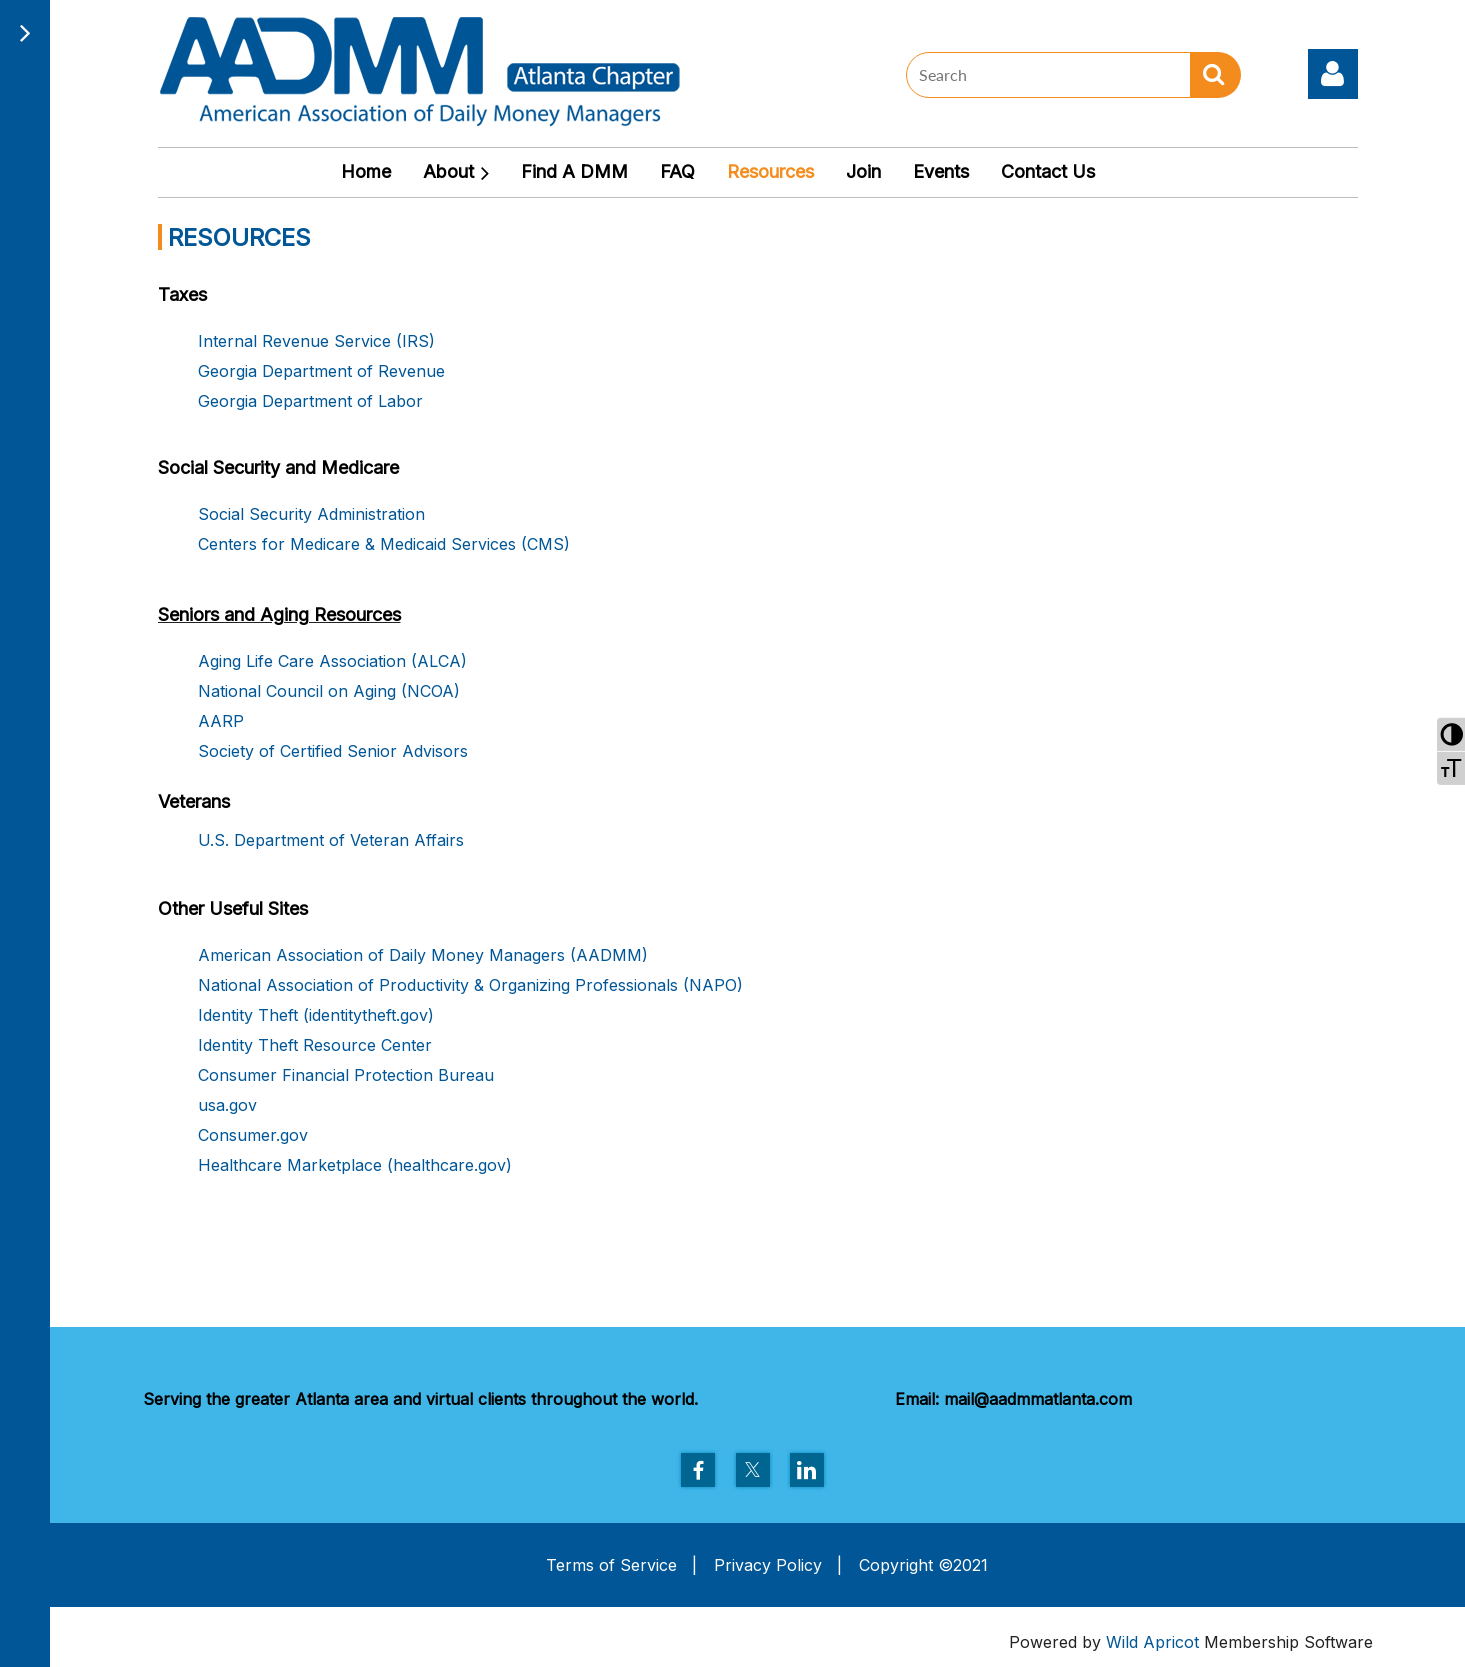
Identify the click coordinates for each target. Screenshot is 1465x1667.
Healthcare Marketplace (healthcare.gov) (355, 1165)
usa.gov (227, 1105)
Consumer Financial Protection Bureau (346, 1075)
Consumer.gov (253, 1135)
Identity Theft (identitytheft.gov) (316, 1015)
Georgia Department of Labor (310, 401)
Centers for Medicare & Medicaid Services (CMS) (384, 544)
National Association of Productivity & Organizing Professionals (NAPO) (470, 985)
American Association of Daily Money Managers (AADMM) (423, 955)
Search (1215, 75)
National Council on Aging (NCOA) (329, 691)
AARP (221, 721)
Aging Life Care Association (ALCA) (332, 661)
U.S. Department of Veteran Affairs (331, 840)
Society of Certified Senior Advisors (333, 751)
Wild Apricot (1152, 1642)
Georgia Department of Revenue (321, 371)
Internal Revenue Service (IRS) (316, 341)
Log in (1333, 74)
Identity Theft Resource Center (315, 1045)
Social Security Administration (311, 514)
